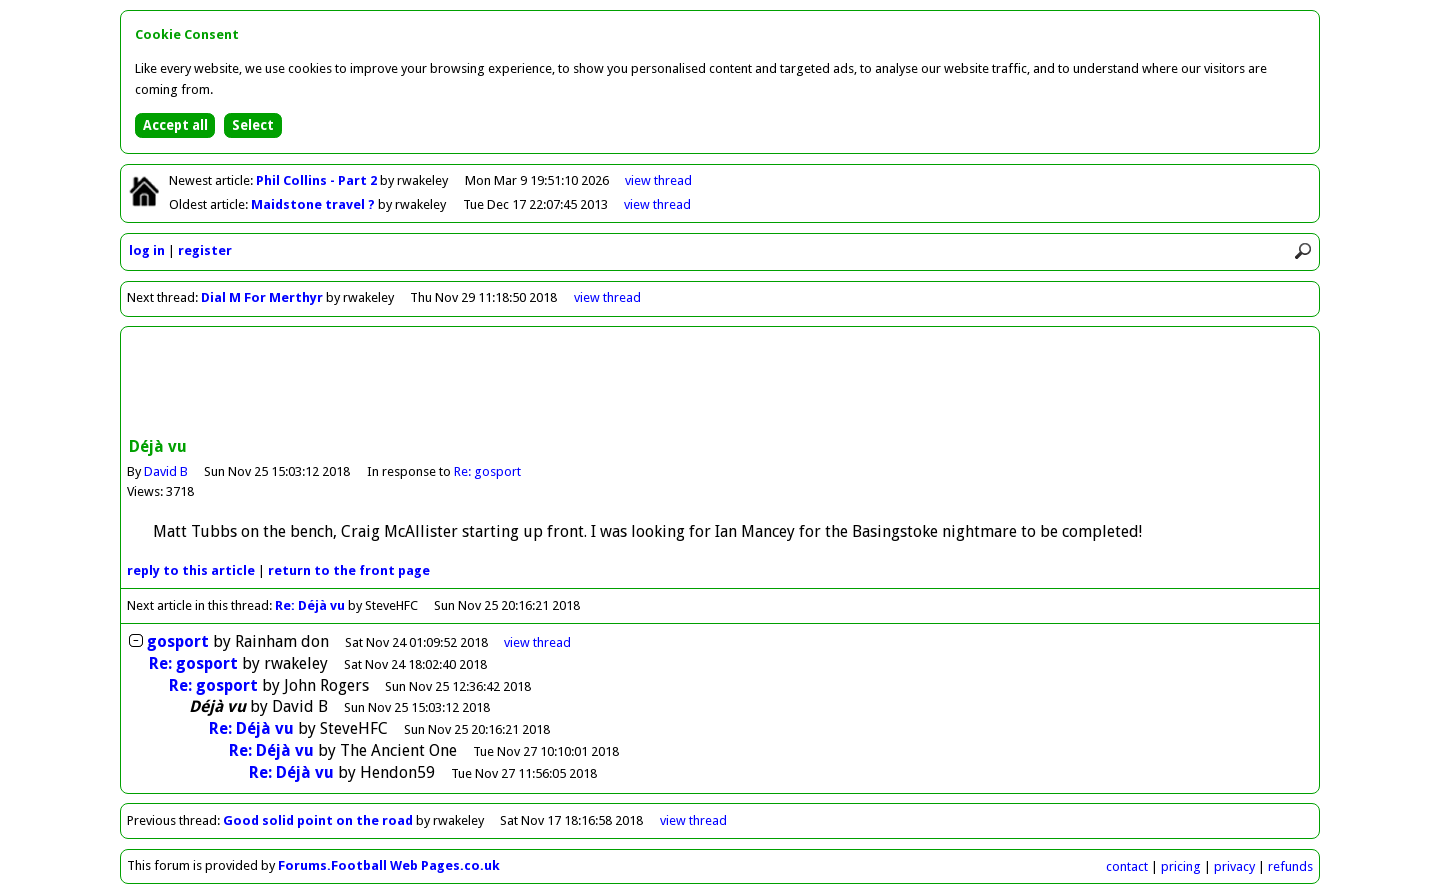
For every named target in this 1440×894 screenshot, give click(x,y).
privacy (1234, 866)
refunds (1290, 866)
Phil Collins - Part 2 (318, 180)
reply (191, 570)
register (205, 250)
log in (147, 250)
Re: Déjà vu (310, 605)
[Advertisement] (720, 384)
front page (349, 570)
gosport (180, 641)
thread (537, 642)
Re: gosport (487, 471)
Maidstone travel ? (314, 204)
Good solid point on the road (318, 820)
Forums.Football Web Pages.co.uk (389, 865)
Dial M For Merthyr (262, 297)
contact (1127, 866)
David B (166, 471)
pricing (1181, 866)
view (658, 180)
